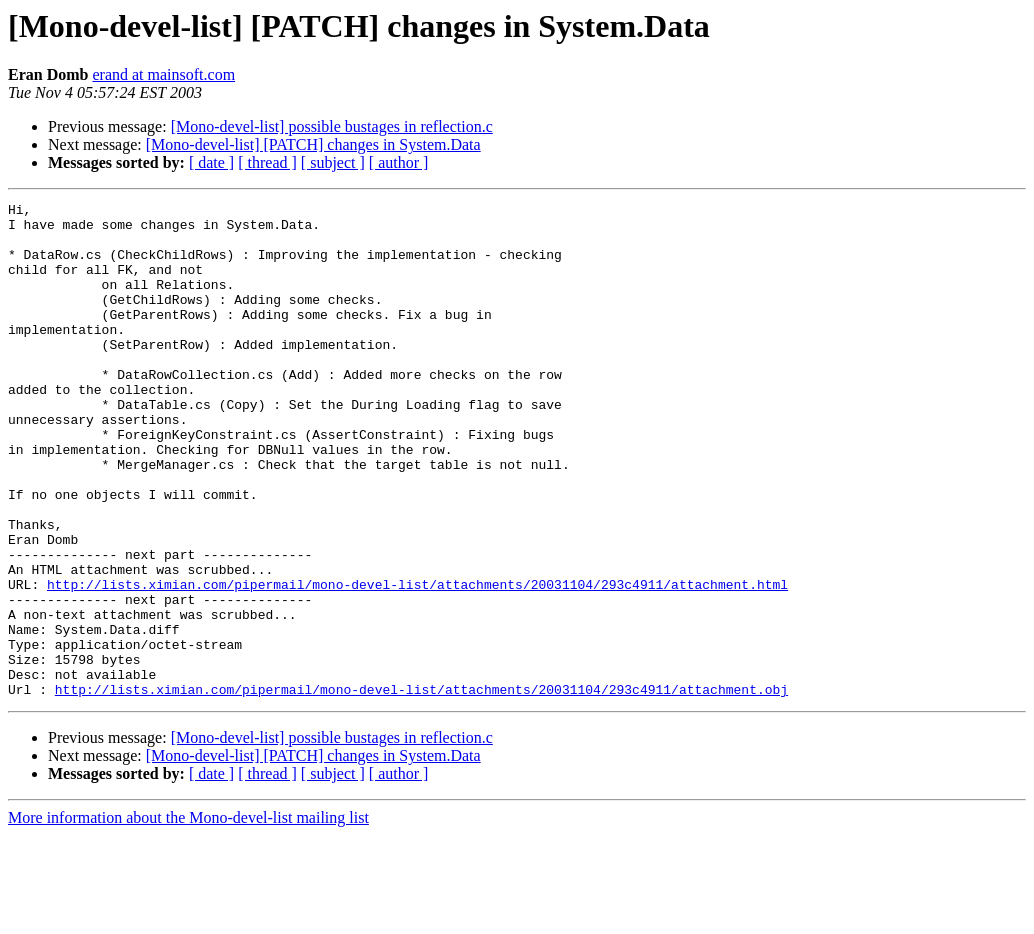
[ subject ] (333, 162)
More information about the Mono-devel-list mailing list (188, 916)
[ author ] (399, 162)
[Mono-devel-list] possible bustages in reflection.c (332, 126)
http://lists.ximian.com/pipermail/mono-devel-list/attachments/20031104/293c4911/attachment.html (417, 662)
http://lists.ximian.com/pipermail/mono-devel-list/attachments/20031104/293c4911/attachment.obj (421, 788)
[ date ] (211, 162)
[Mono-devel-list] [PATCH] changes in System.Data (313, 144)
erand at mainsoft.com (163, 74)
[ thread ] (267, 162)
